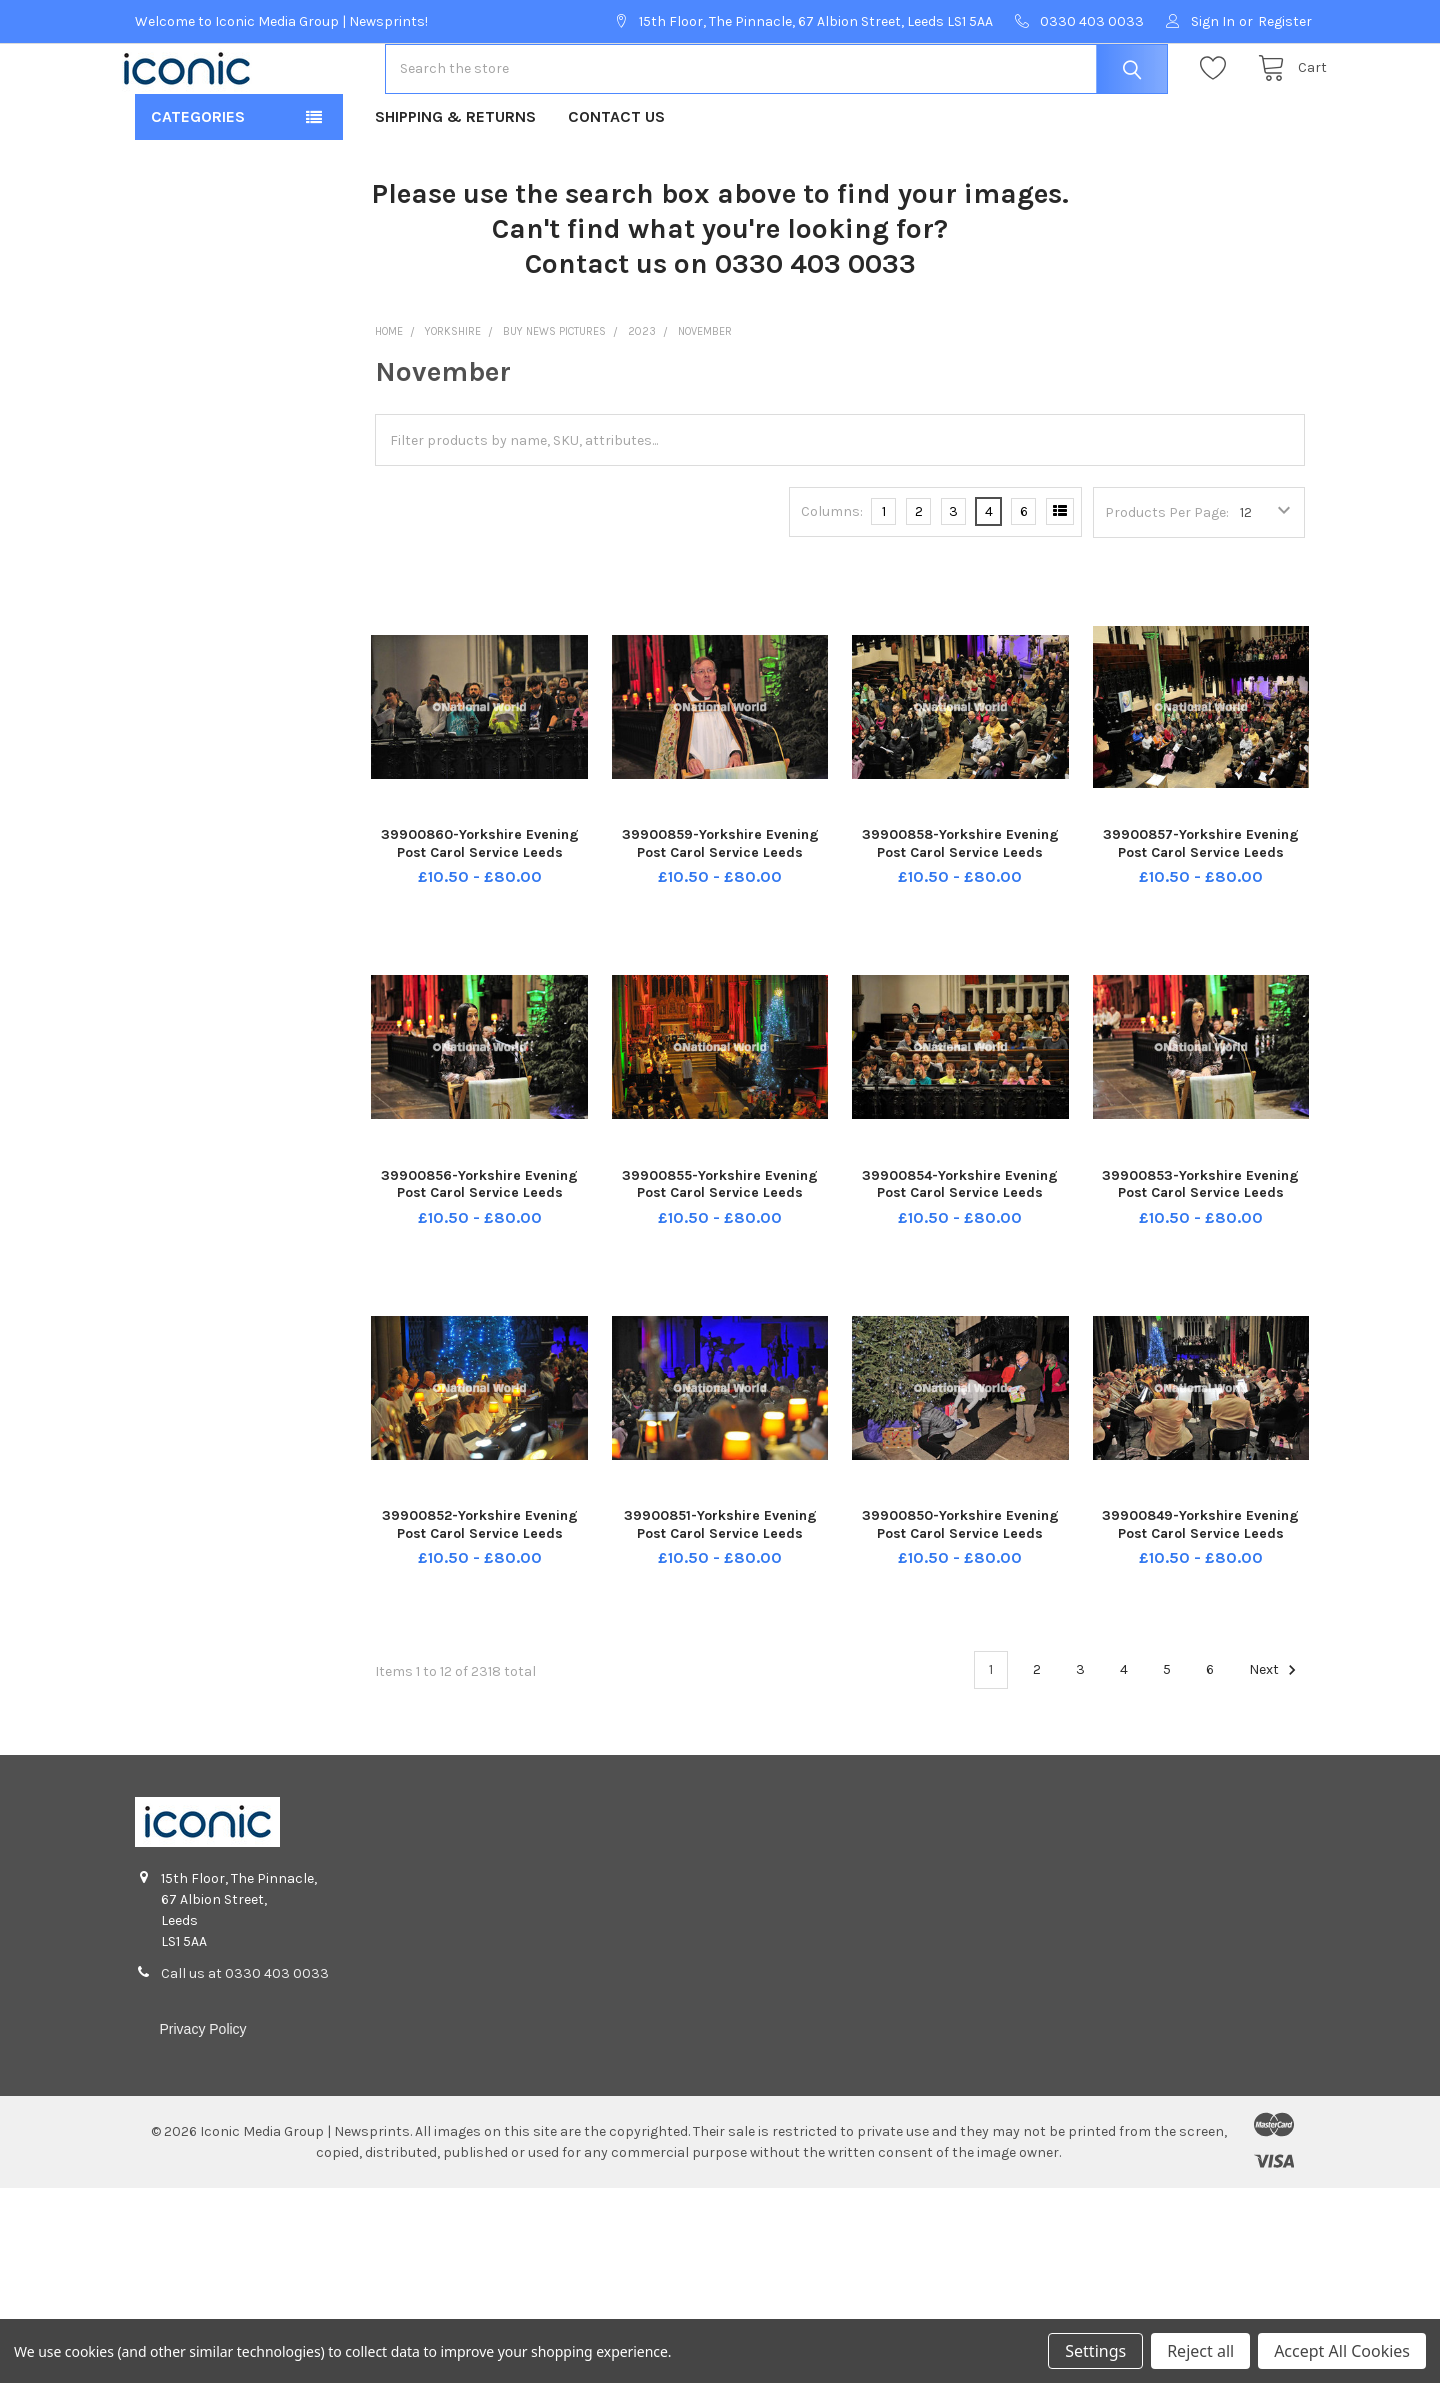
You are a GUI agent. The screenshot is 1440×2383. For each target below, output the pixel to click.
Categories (198, 180)
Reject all (1200, 2351)
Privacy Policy (202, 2093)
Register (1285, 21)
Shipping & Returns (455, 180)
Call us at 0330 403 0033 (245, 2037)
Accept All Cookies (1342, 2351)
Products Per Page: (1167, 576)
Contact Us (616, 180)
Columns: (832, 575)
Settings (1095, 2351)
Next (1275, 1734)
